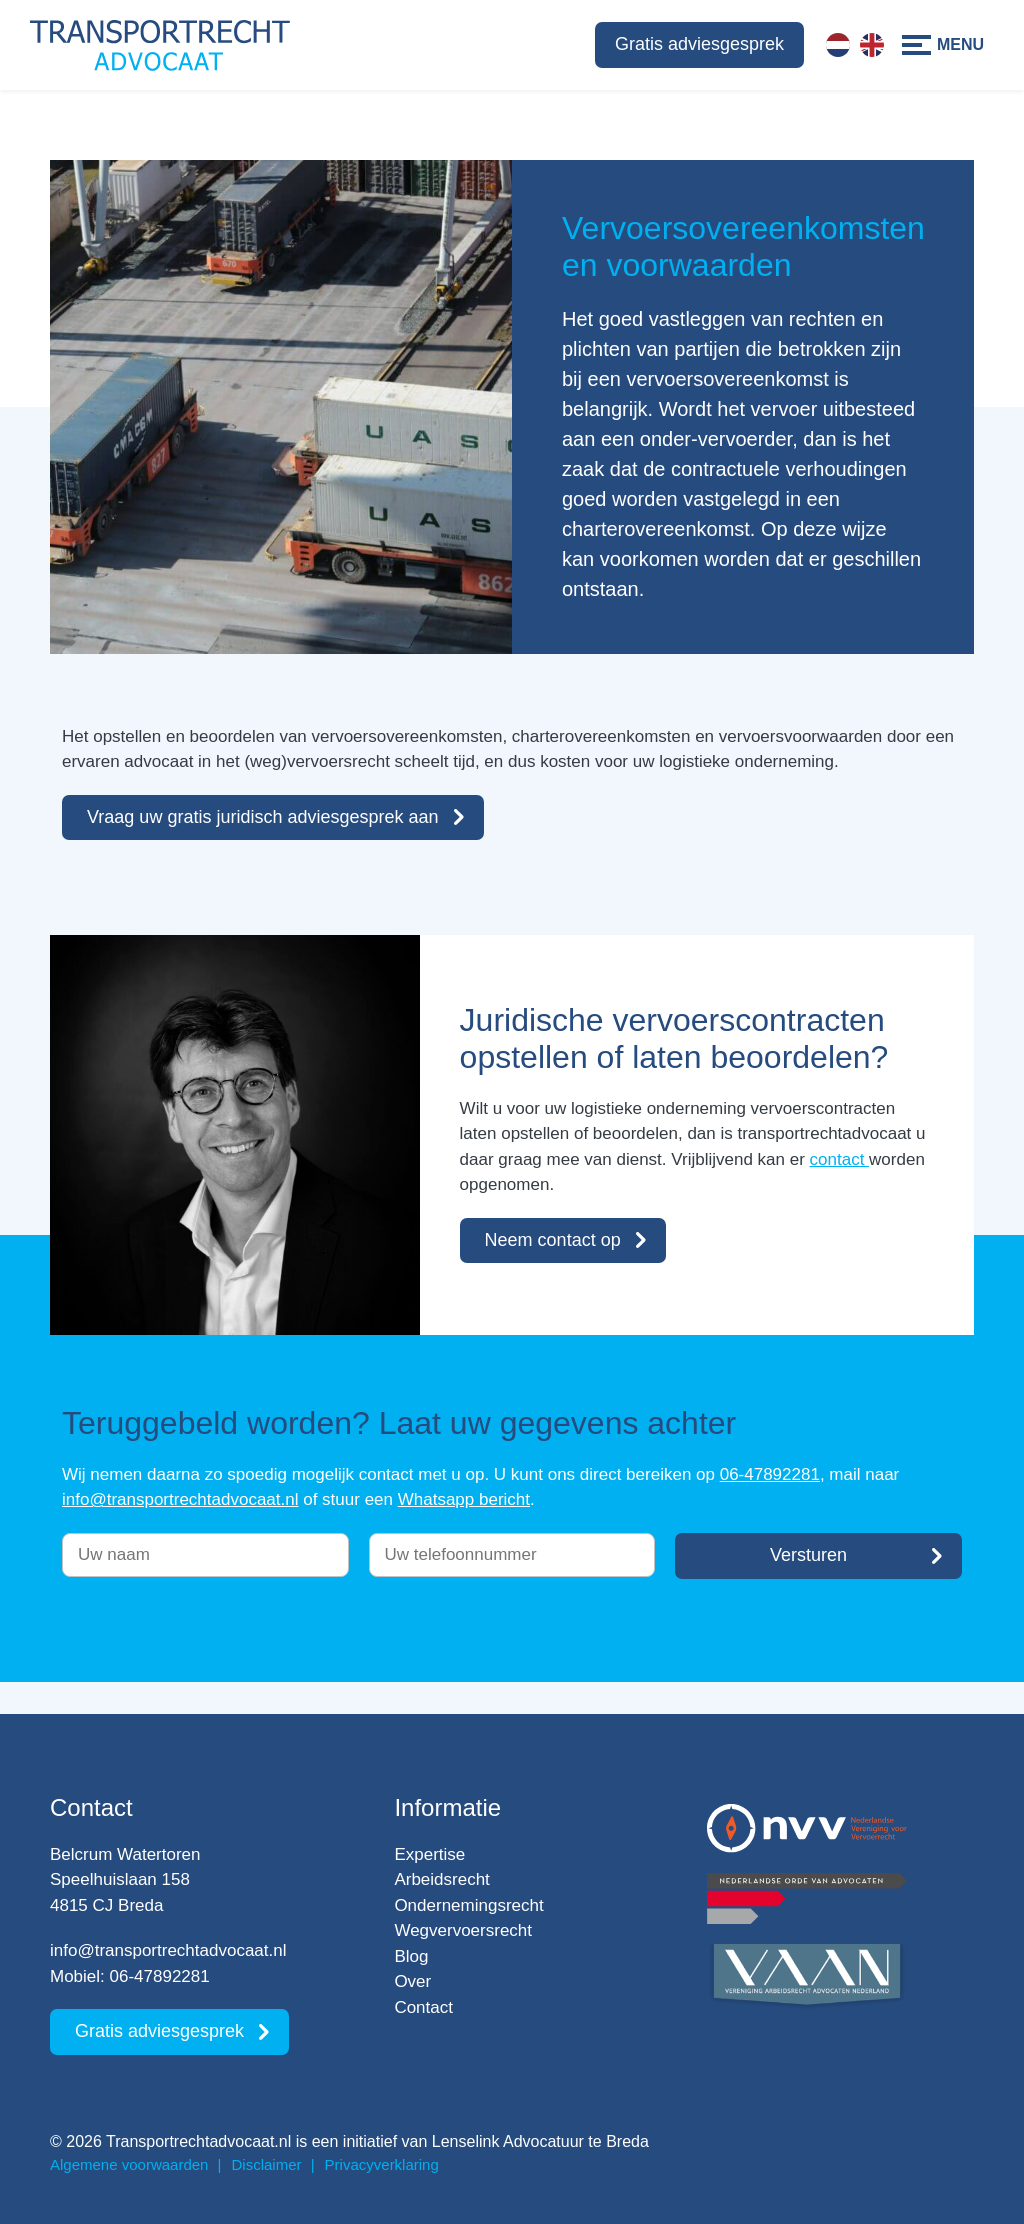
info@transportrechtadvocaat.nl (180, 1499)
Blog (411, 1956)
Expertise (429, 1854)
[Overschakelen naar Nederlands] (838, 45)
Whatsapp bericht (464, 1499)
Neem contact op (553, 1240)
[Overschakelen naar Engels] (872, 45)
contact (840, 1159)
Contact (423, 2007)
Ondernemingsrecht (468, 1905)
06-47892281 (770, 1474)
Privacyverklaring (382, 2164)
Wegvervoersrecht (463, 1930)
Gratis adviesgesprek (699, 44)
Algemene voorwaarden (129, 2164)
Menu (960, 44)
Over (412, 1981)
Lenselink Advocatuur (508, 2141)
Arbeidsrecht (441, 1879)
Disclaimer (267, 2164)
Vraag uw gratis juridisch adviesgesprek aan (263, 817)
